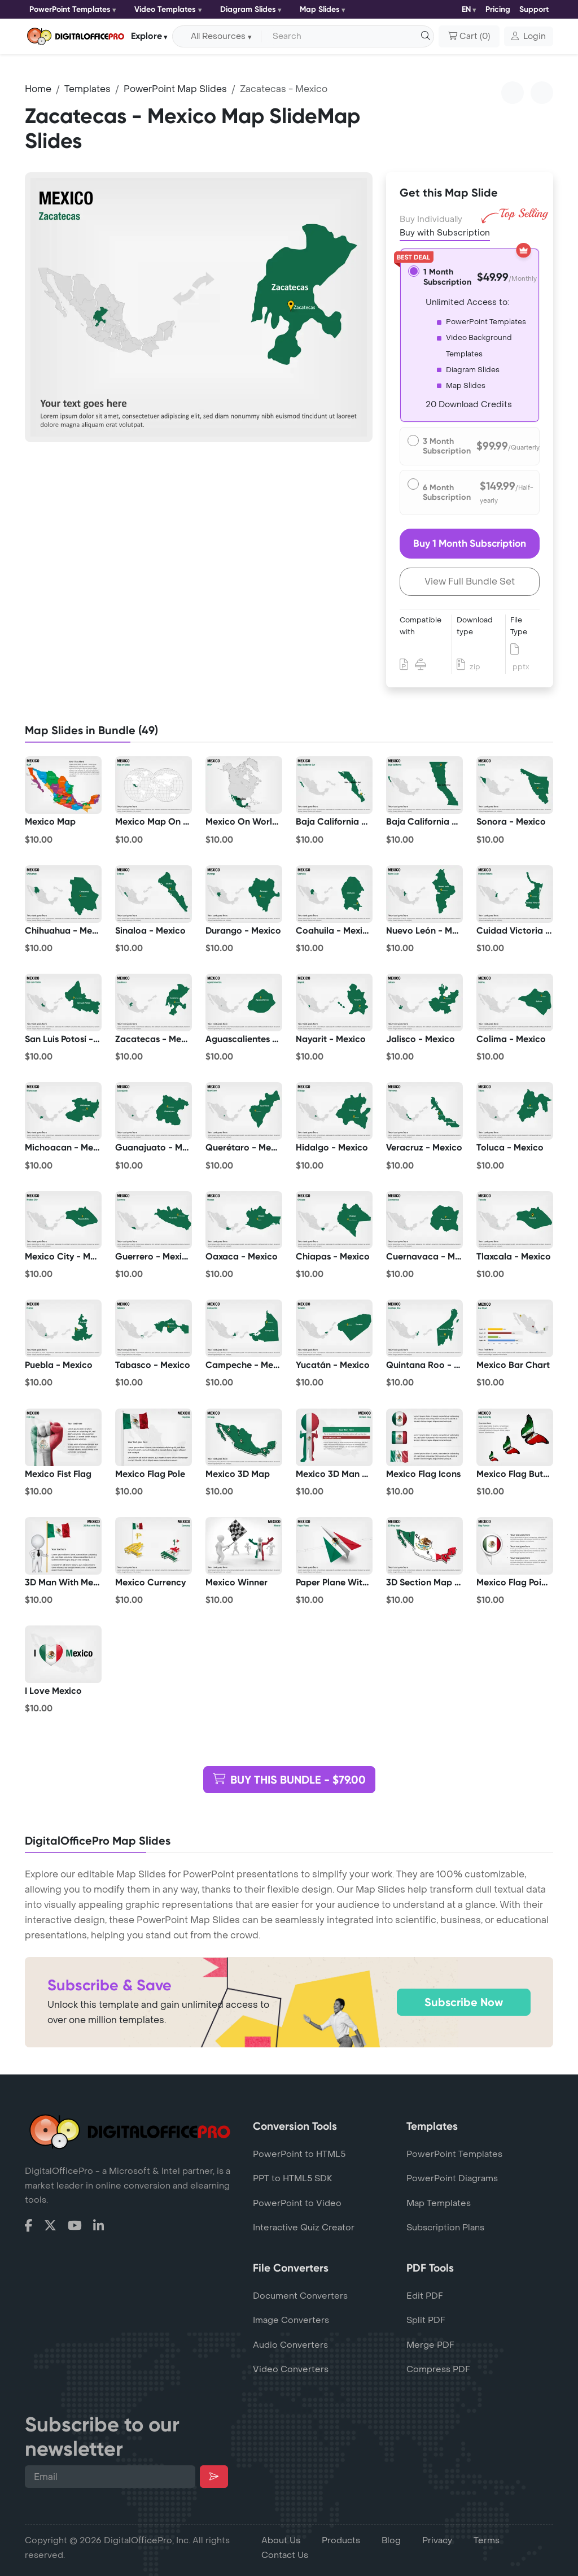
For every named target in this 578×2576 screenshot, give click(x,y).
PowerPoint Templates (70, 9)
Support (534, 9)
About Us (280, 2540)
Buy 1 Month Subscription (469, 543)
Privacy (437, 2540)
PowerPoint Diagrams (452, 2178)
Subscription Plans (445, 2227)
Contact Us (284, 2555)
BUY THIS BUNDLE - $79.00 (289, 1779)
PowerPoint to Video (297, 2203)
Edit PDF (424, 2296)
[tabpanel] (199, 307)
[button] (528, 37)
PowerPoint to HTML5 (299, 2154)
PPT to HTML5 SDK (292, 2178)
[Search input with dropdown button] (345, 36)
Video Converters (291, 2369)
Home (38, 89)
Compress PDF (438, 2369)
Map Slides (320, 9)
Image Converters (291, 2320)
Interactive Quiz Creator (303, 2227)
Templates (87, 89)
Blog (391, 2540)
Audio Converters (290, 2345)
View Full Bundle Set (469, 581)
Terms (487, 2540)
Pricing (497, 9)
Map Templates (438, 2203)
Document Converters (300, 2296)
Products (341, 2540)
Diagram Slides (248, 9)
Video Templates (165, 9)
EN (466, 9)
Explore (146, 35)
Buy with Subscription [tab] (445, 232)
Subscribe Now (463, 2002)
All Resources (218, 36)
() (469, 36)
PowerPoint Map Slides (175, 89)
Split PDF (425, 2320)
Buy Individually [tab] (431, 219)
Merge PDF (430, 2345)
